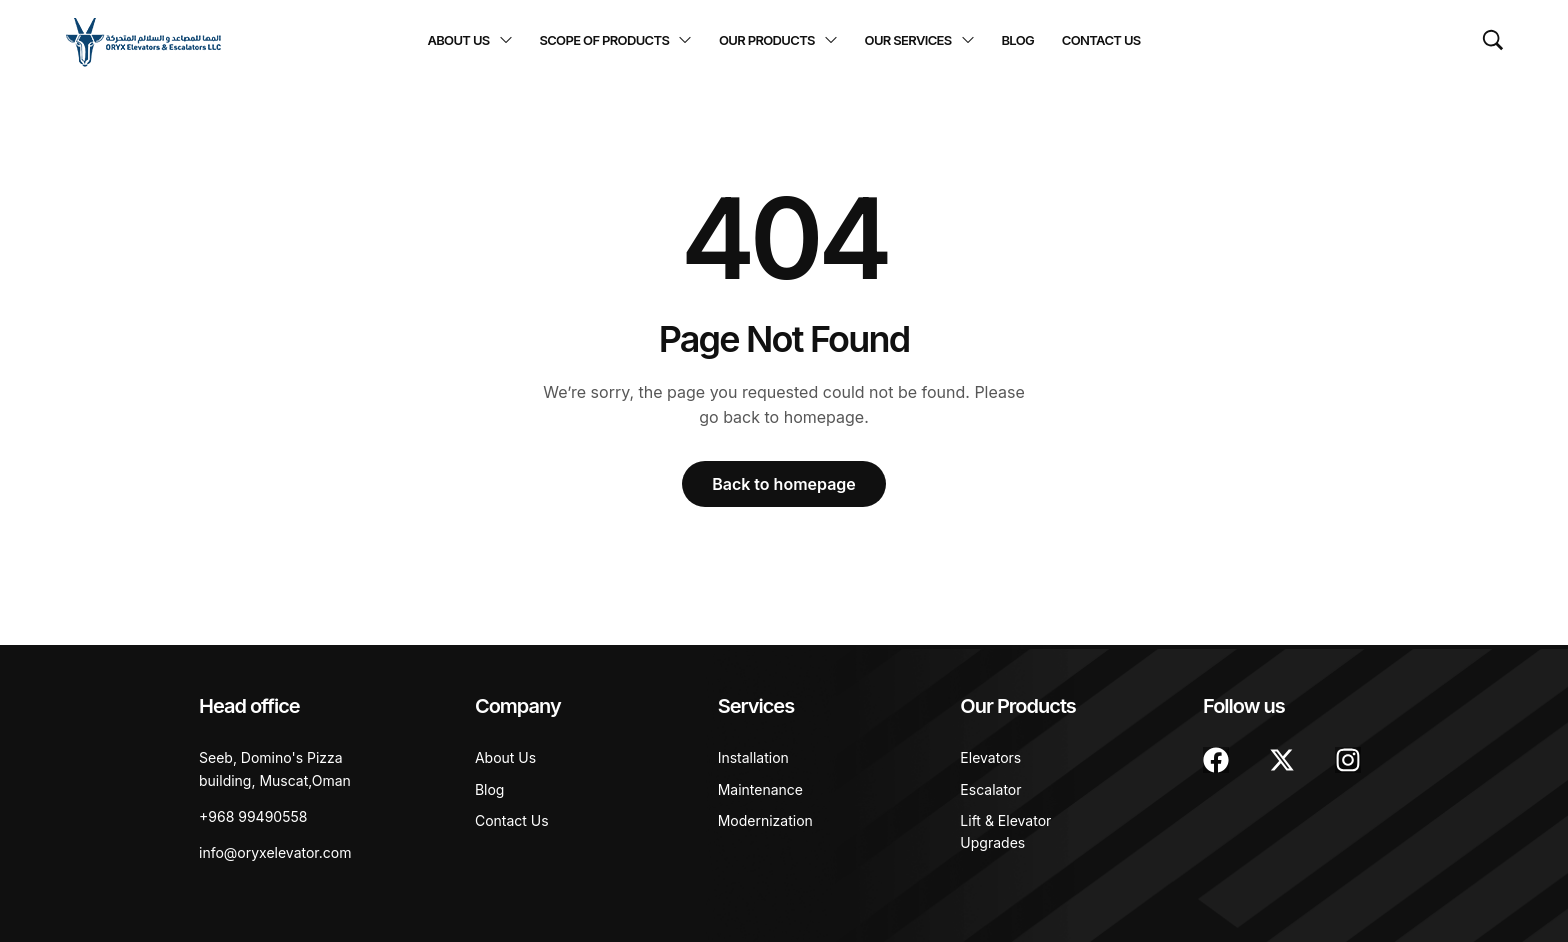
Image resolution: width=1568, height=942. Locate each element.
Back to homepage (784, 484)
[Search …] (1493, 40)
